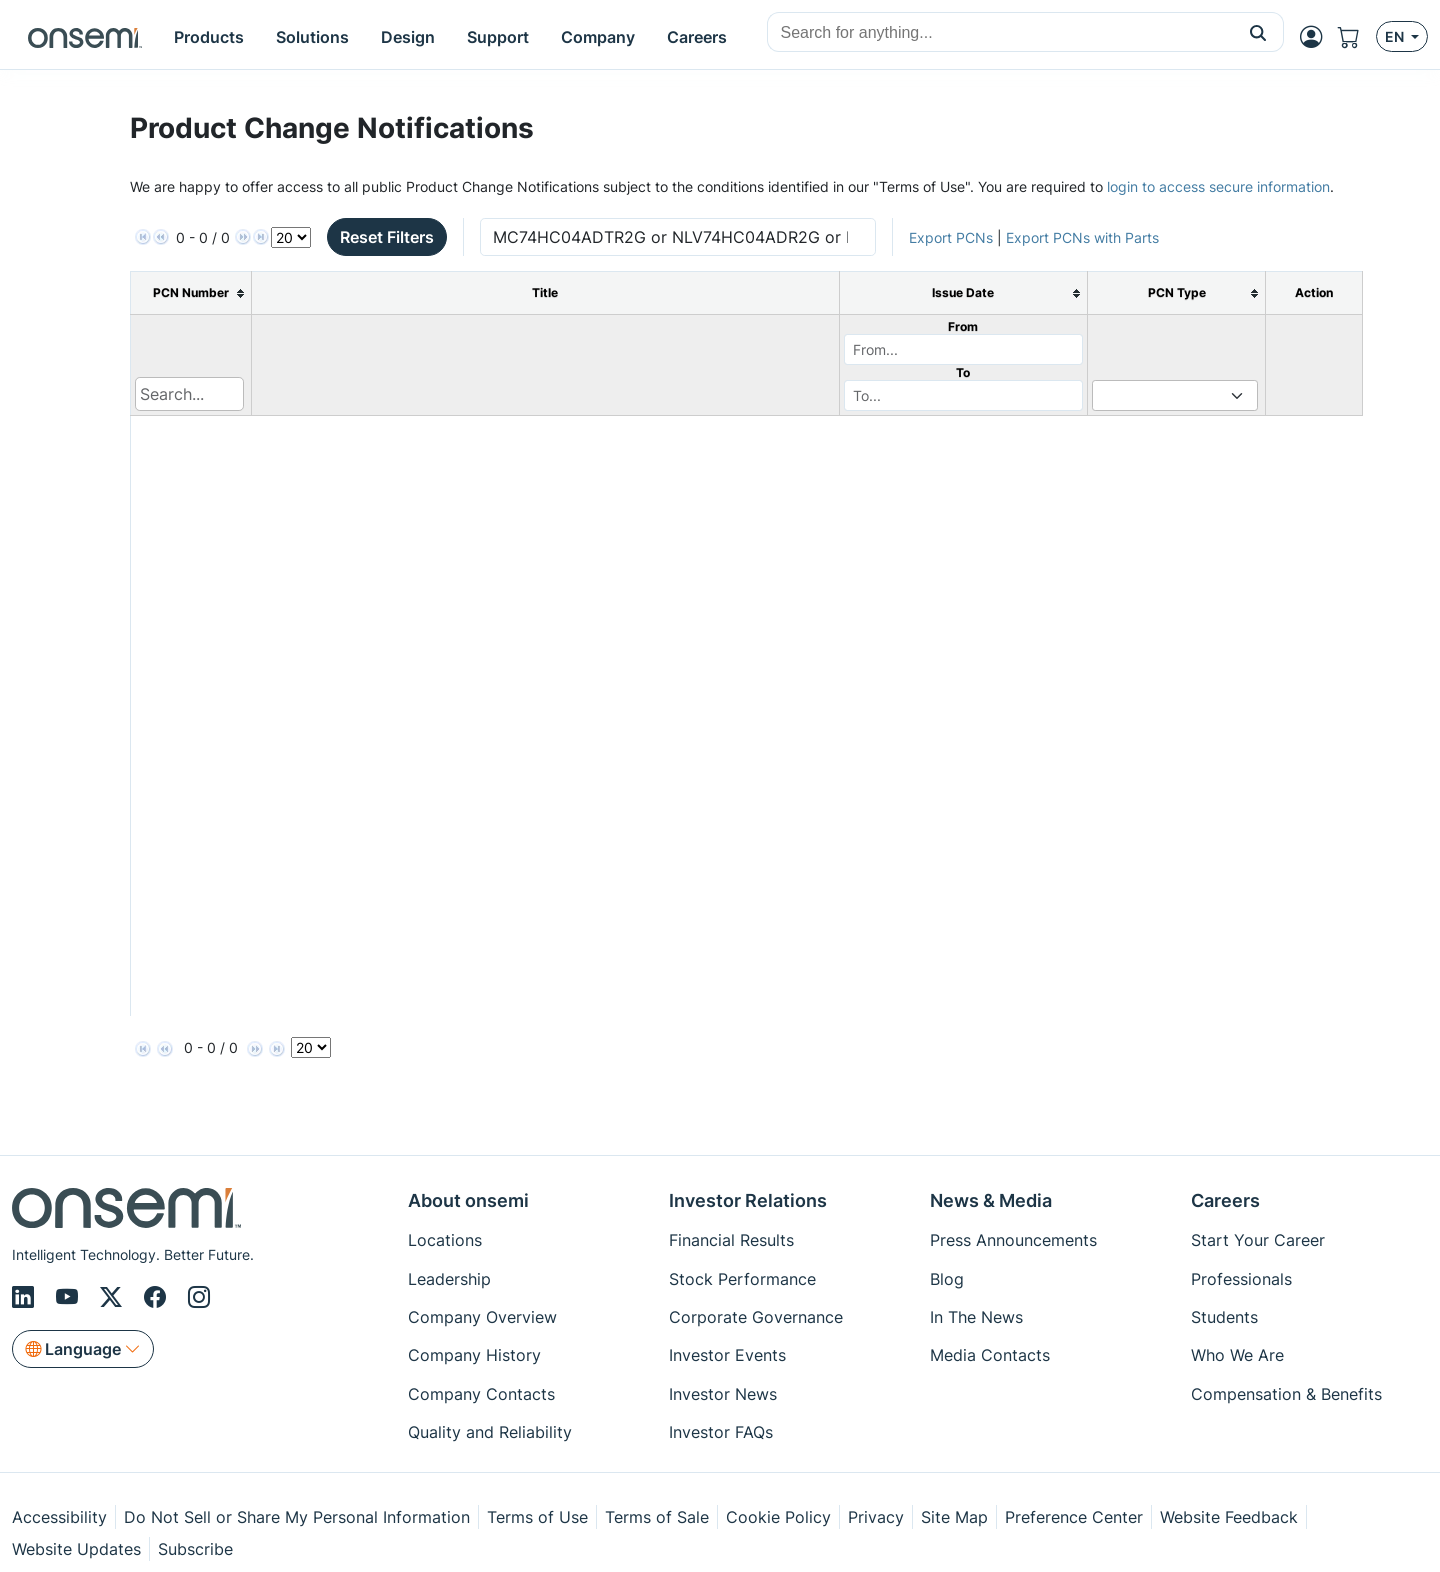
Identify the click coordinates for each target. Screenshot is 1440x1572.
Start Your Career (1258, 1240)
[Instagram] (199, 1297)
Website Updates (76, 1549)
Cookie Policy (778, 1517)
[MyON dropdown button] (1317, 37)
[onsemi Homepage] (85, 37)
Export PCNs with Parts (1082, 237)
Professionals (1241, 1279)
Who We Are (1237, 1355)
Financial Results (731, 1240)
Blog (947, 1279)
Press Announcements (1013, 1240)
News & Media (991, 1200)
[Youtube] (70, 1297)
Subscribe (195, 1549)
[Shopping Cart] (1357, 37)
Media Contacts (990, 1355)
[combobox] (1000, 33)
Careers (1225, 1200)
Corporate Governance (756, 1317)
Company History (474, 1355)
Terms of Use (537, 1517)
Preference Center (1074, 1517)
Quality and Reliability (490, 1432)
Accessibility (59, 1517)
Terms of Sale (657, 1517)
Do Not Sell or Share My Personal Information (297, 1517)
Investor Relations (748, 1200)
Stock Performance (742, 1279)
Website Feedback (1229, 1517)
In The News (976, 1317)
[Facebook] (158, 1297)
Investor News (723, 1394)
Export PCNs (951, 237)
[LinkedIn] (26, 1297)
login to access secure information (1218, 186)
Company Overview (482, 1317)
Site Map (954, 1517)
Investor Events (727, 1355)
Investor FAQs (721, 1432)
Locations (445, 1240)
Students (1224, 1317)
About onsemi (468, 1200)
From (963, 326)
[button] (1258, 32)
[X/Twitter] (114, 1297)
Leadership (449, 1279)
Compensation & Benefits (1286, 1394)
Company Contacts (481, 1394)
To (963, 372)
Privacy (876, 1517)
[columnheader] (191, 293)
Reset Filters (387, 237)
